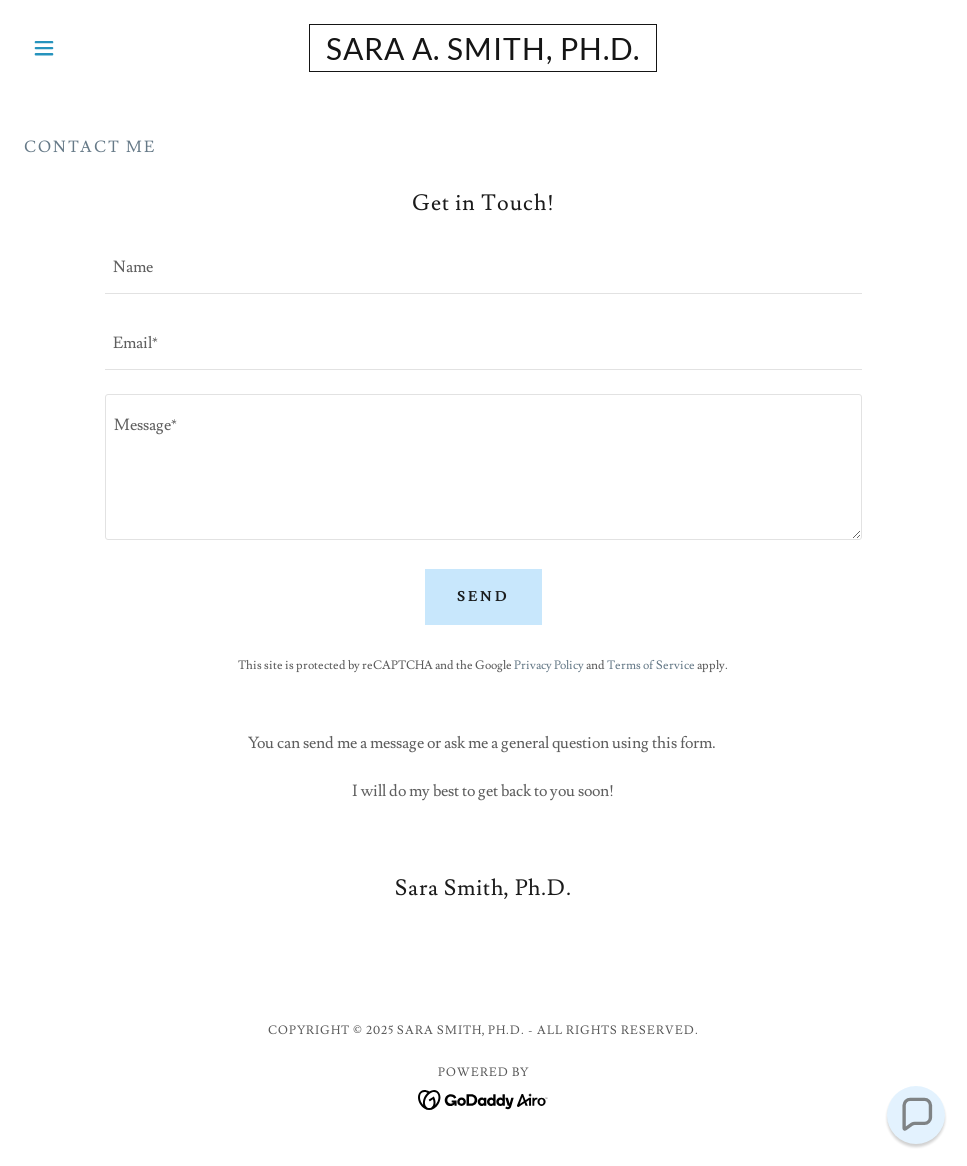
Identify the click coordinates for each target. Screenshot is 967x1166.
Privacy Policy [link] (549, 665)
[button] (93, 48)
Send (483, 597)
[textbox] (484, 268)
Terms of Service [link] (651, 665)
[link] (483, 55)
